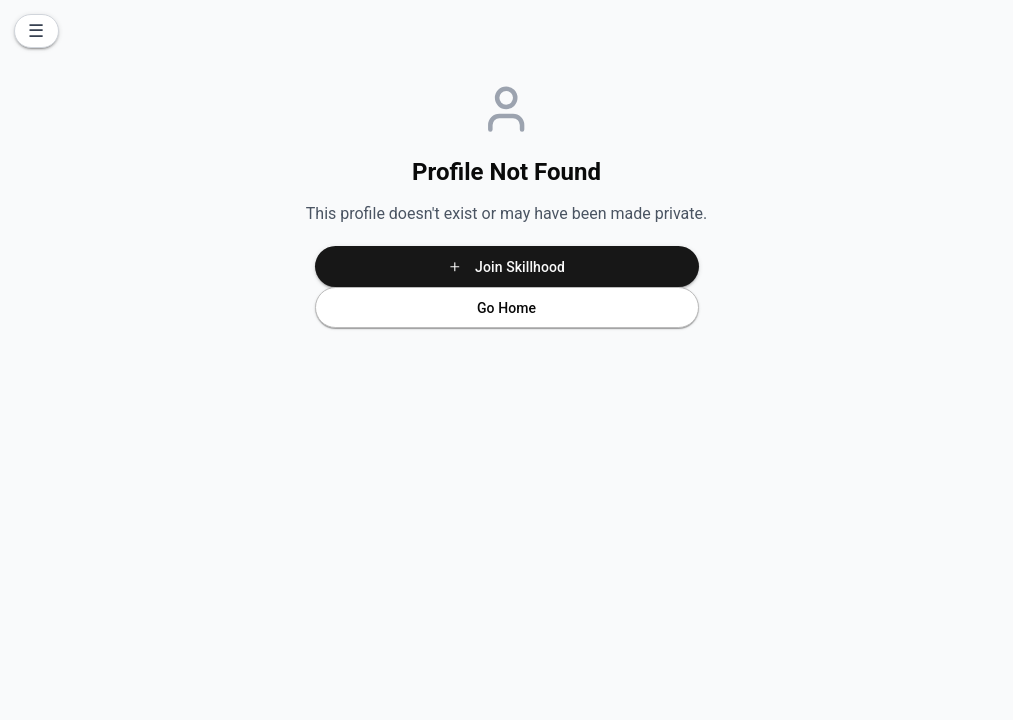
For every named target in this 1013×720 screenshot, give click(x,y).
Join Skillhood (506, 267)
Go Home (506, 308)
